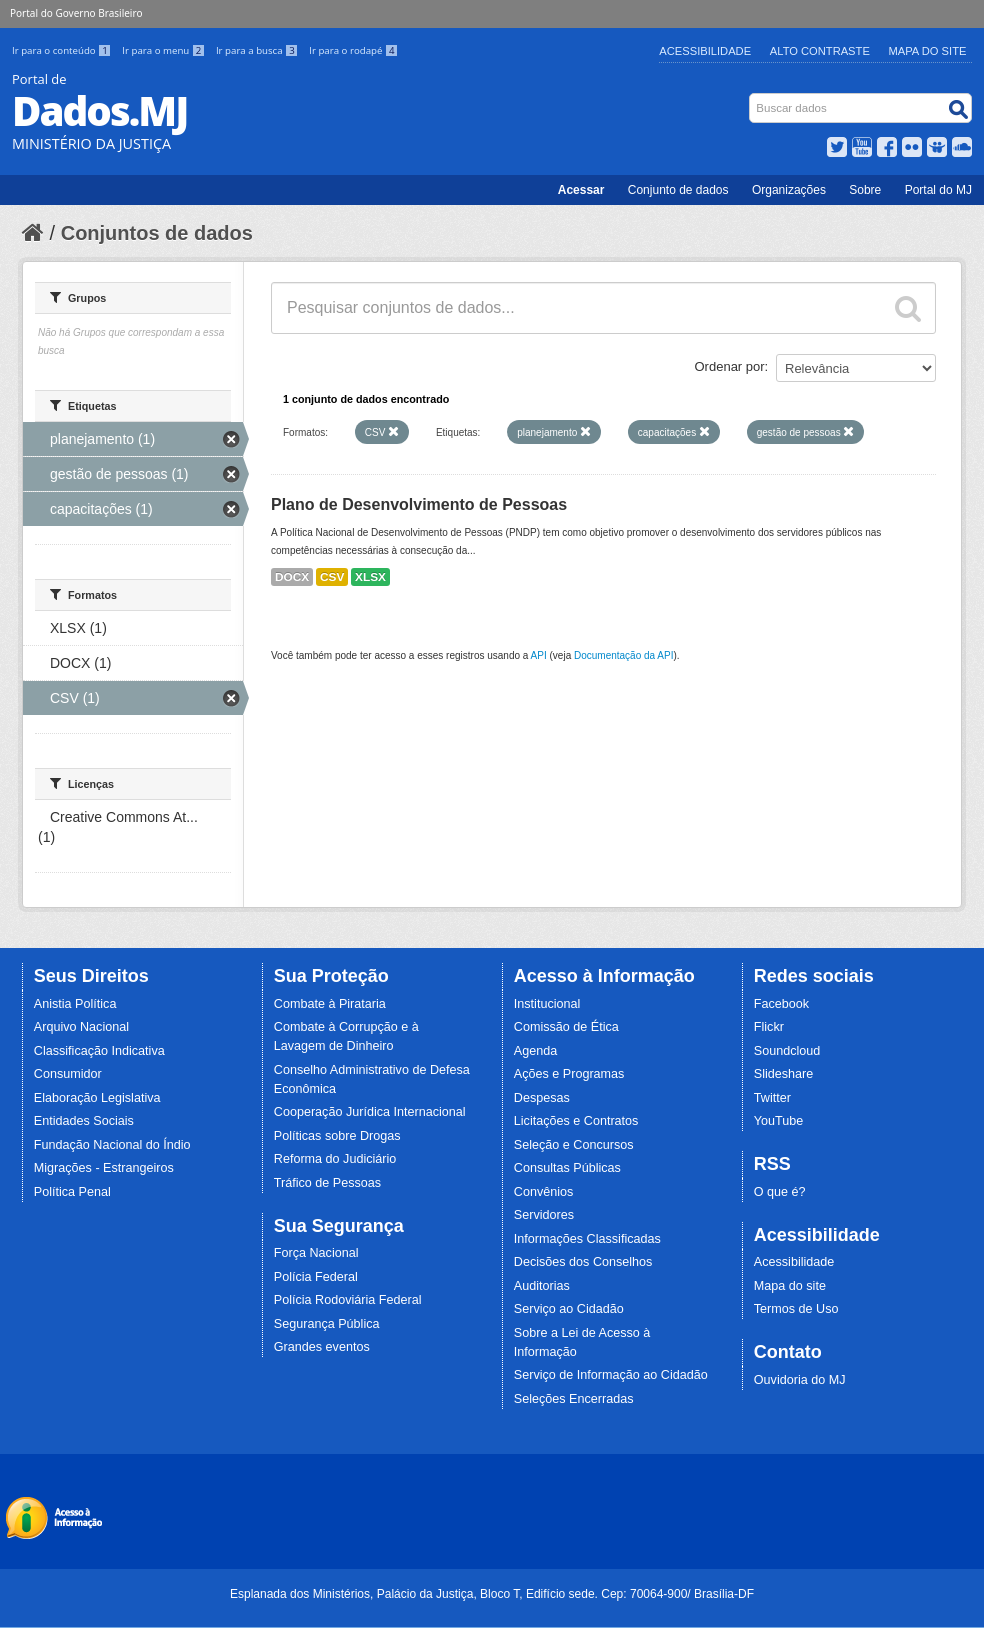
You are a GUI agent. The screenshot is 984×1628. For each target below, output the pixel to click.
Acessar (581, 190)
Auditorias (542, 1286)
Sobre (865, 190)
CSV (332, 577)
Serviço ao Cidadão (569, 1309)
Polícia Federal (316, 1277)
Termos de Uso (796, 1309)
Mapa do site (790, 1286)
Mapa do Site (928, 51)
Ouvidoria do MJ (800, 1380)
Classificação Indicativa (99, 1051)
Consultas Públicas (567, 1168)
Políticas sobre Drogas (337, 1136)
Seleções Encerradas (574, 1399)
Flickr (769, 1027)
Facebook (781, 1004)
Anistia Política (75, 1004)
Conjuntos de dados (157, 233)
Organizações (789, 190)
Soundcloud (787, 1051)
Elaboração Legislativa (97, 1098)
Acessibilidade (705, 51)
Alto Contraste (820, 51)
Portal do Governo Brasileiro (76, 13)
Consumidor (68, 1074)
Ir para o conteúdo (63, 50)
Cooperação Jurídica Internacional (370, 1112)
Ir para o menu (165, 50)
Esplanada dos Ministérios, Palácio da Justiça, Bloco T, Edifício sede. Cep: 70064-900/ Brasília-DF (492, 1594)
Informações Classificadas (587, 1239)
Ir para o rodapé (353, 50)
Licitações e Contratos (576, 1121)
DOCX (292, 577)
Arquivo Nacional (81, 1027)
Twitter (772, 1098)
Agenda (535, 1051)
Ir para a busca (258, 50)
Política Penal (72, 1192)
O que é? (780, 1192)
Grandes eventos (322, 1347)
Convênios (544, 1192)
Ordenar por (730, 366)
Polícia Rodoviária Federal (348, 1300)
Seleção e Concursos (574, 1145)
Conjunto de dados (678, 190)
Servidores (544, 1215)
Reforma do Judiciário (335, 1159)
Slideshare (784, 1074)
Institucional (547, 1004)
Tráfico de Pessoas (327, 1183)
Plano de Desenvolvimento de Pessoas (419, 504)
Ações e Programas (569, 1074)
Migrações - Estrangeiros (104, 1168)
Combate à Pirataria (330, 1004)
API (539, 655)
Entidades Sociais (84, 1121)
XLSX (370, 577)
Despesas (542, 1098)
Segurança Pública (327, 1324)
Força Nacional (316, 1253)
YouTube (779, 1121)
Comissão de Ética (566, 1027)
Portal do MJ (938, 190)
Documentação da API (624, 655)
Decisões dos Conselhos (583, 1262)
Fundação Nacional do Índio (112, 1145)
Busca (751, 97)
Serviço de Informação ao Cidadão (611, 1375)
